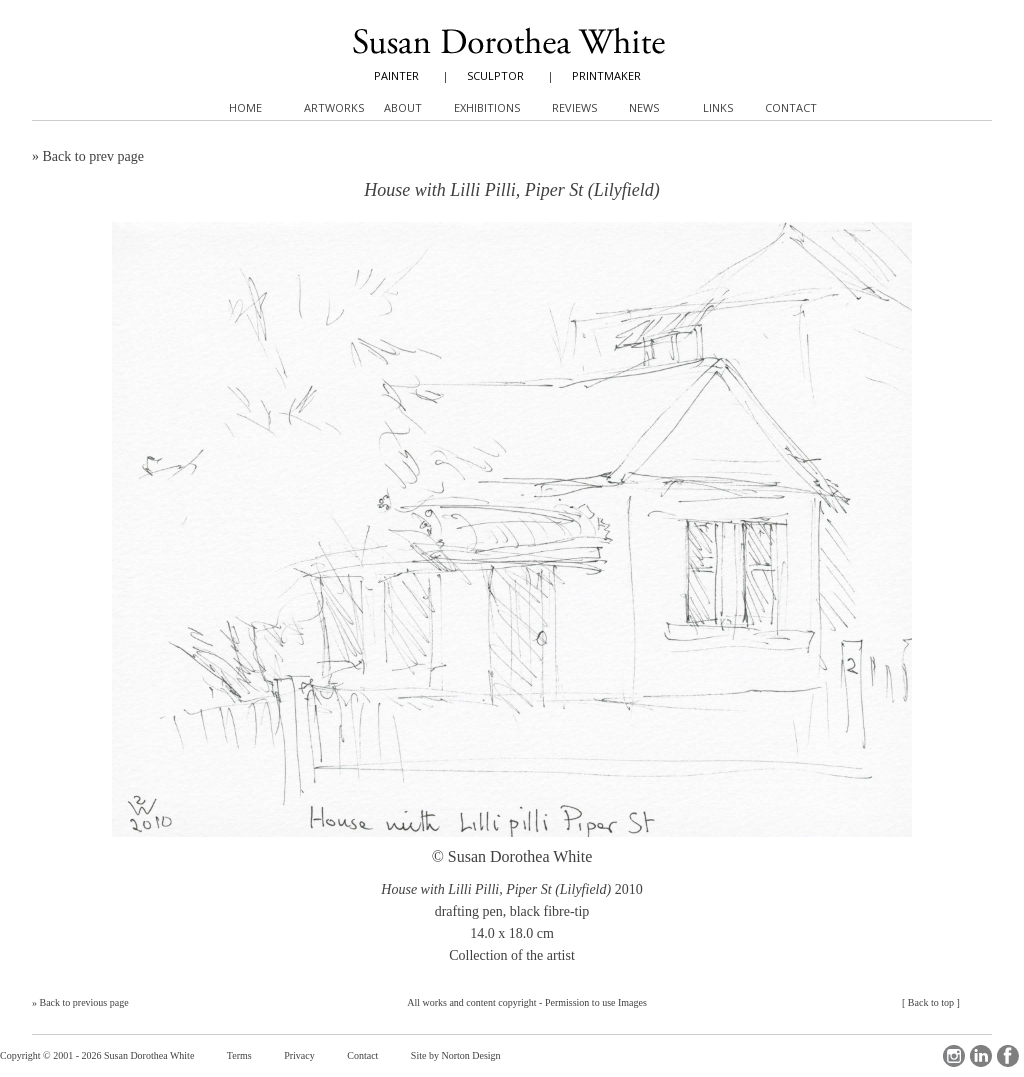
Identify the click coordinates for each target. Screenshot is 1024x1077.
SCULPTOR (495, 75)
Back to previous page (84, 1002)
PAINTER (396, 75)
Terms (239, 1055)
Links (718, 107)
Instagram (954, 1056)
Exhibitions (487, 107)
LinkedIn (981, 1056)
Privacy (299, 1055)
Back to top (931, 1002)
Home (245, 107)
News (644, 107)
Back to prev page (93, 156)
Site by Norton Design (456, 1055)
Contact (362, 1055)
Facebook (1008, 1056)
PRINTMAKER (606, 75)
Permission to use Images (596, 1002)
